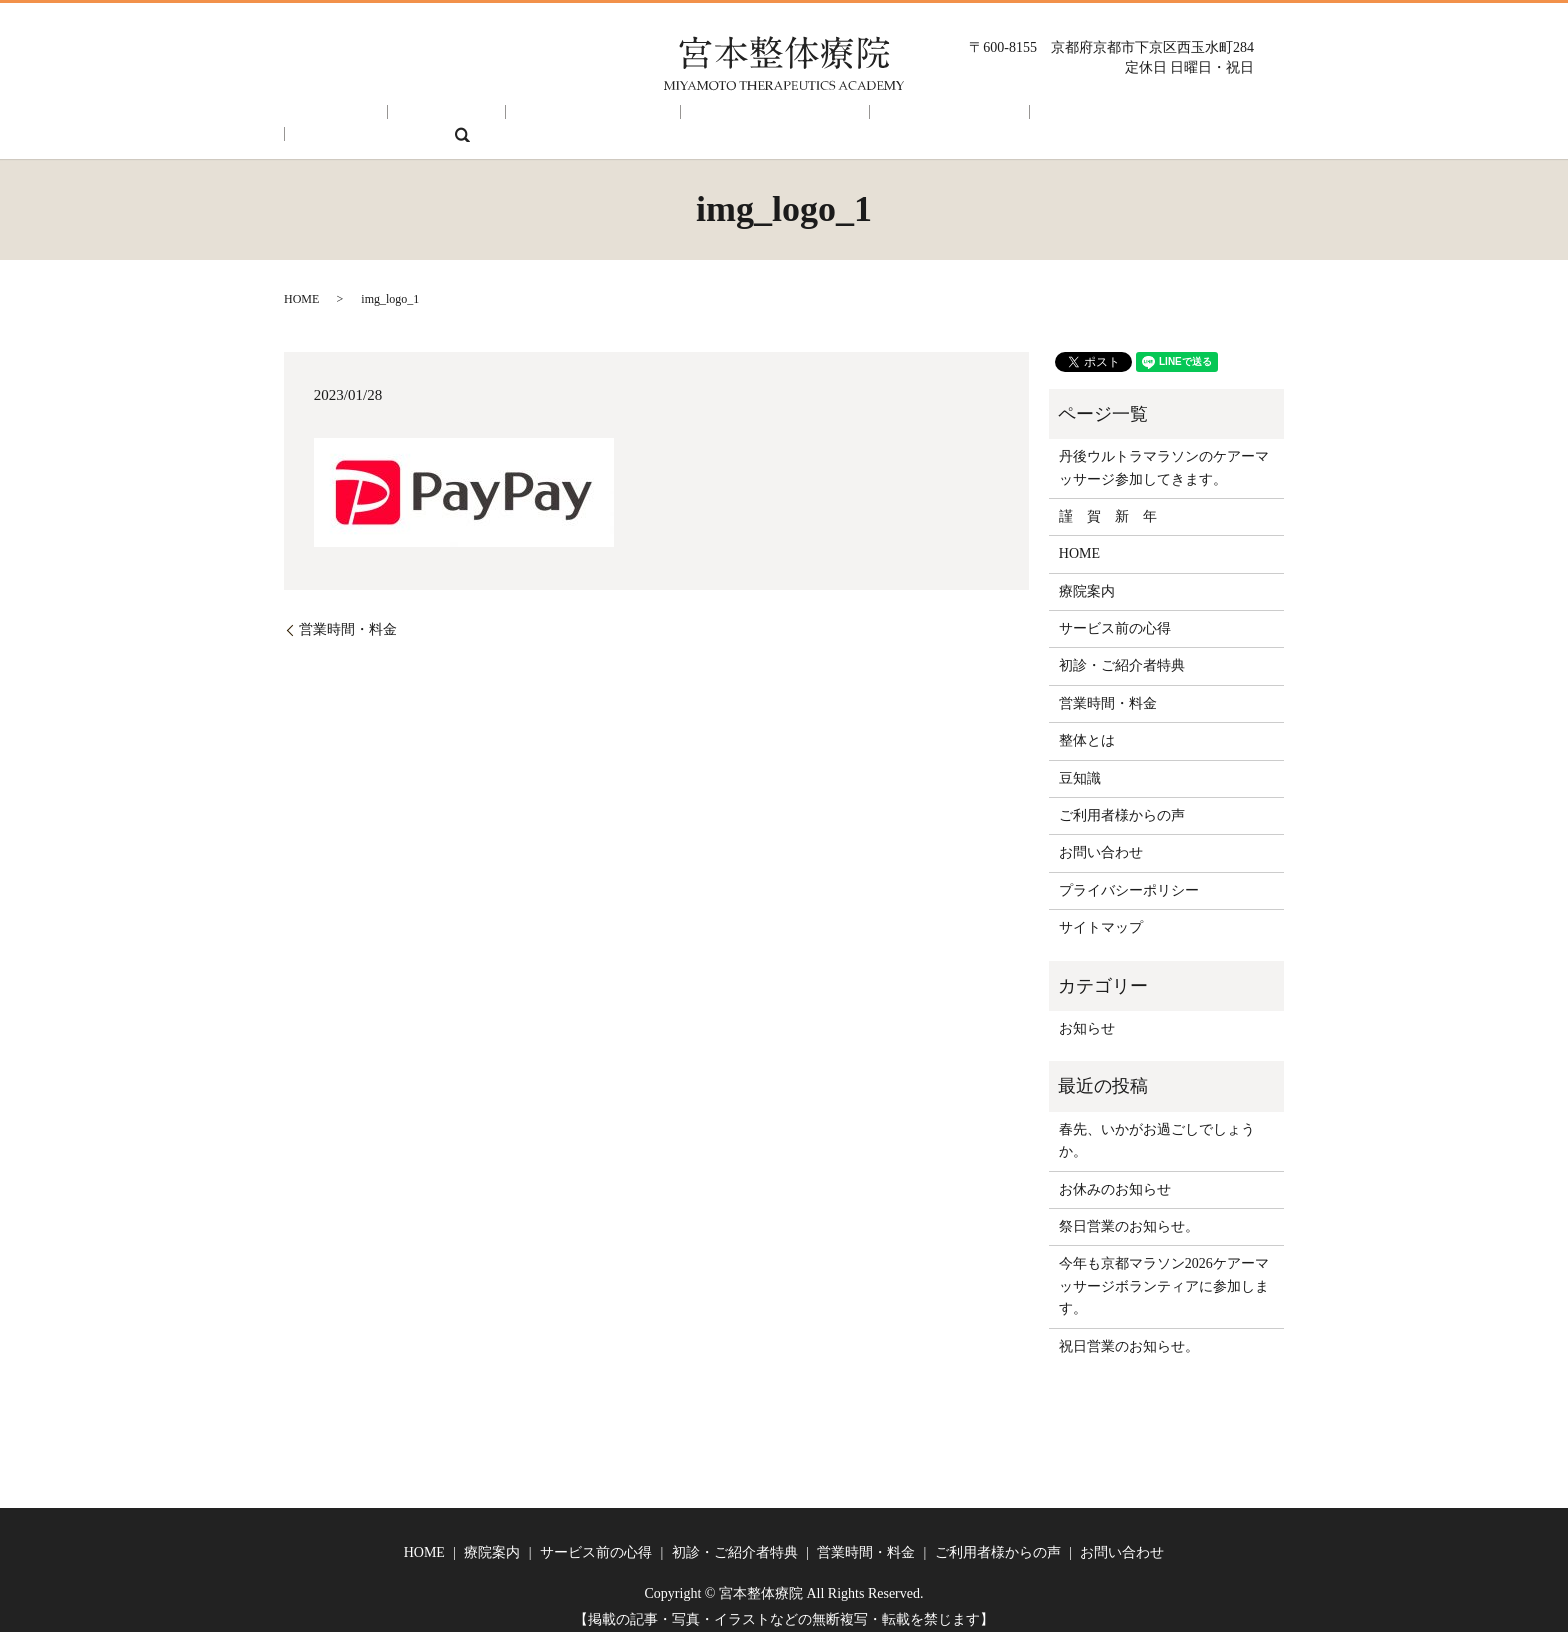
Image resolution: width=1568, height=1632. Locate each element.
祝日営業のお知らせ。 (1129, 1332)
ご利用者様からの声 (996, 119)
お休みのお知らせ (1115, 1175)
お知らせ (1087, 1014)
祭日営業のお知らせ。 (1129, 1212)
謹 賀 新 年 (1108, 502)
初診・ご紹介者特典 (703, 119)
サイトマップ (1101, 913)
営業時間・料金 (849, 119)
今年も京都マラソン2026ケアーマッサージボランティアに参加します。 (1164, 1272)
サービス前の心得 (549, 119)
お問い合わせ (1136, 119)
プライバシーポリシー (1129, 876)
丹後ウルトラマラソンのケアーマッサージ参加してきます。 (1164, 453)
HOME (347, 119)
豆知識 (1080, 764)
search (1226, 120)
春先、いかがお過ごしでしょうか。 (1157, 1126)
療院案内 (431, 119)
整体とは (1087, 726)
